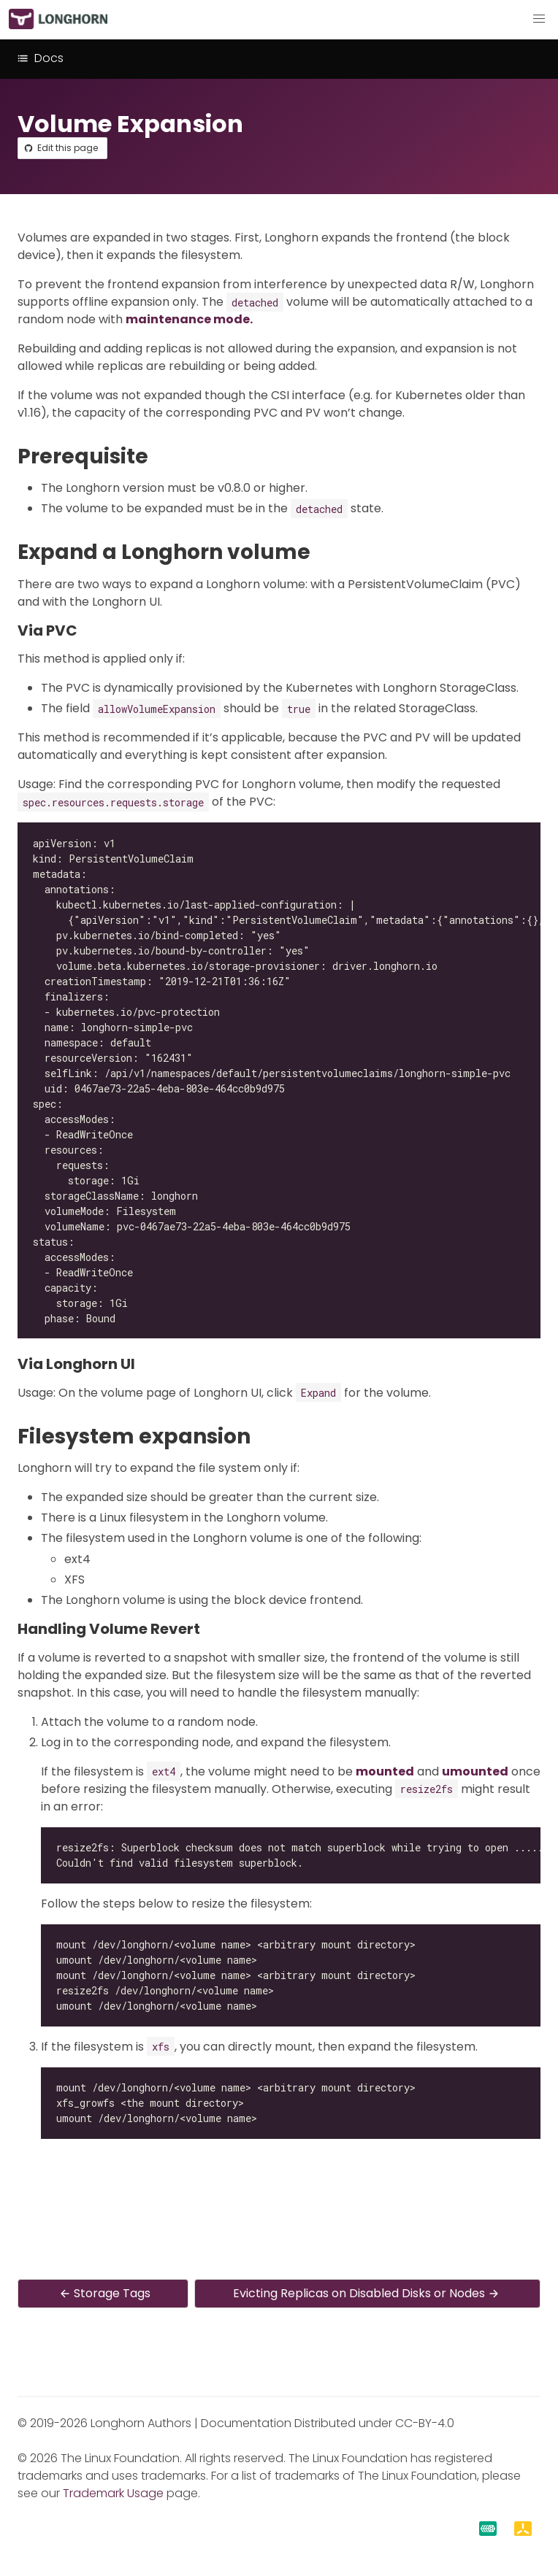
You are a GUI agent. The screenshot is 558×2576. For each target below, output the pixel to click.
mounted (385, 1771)
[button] (539, 19)
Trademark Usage (113, 2493)
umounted (475, 1771)
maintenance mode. (189, 319)
